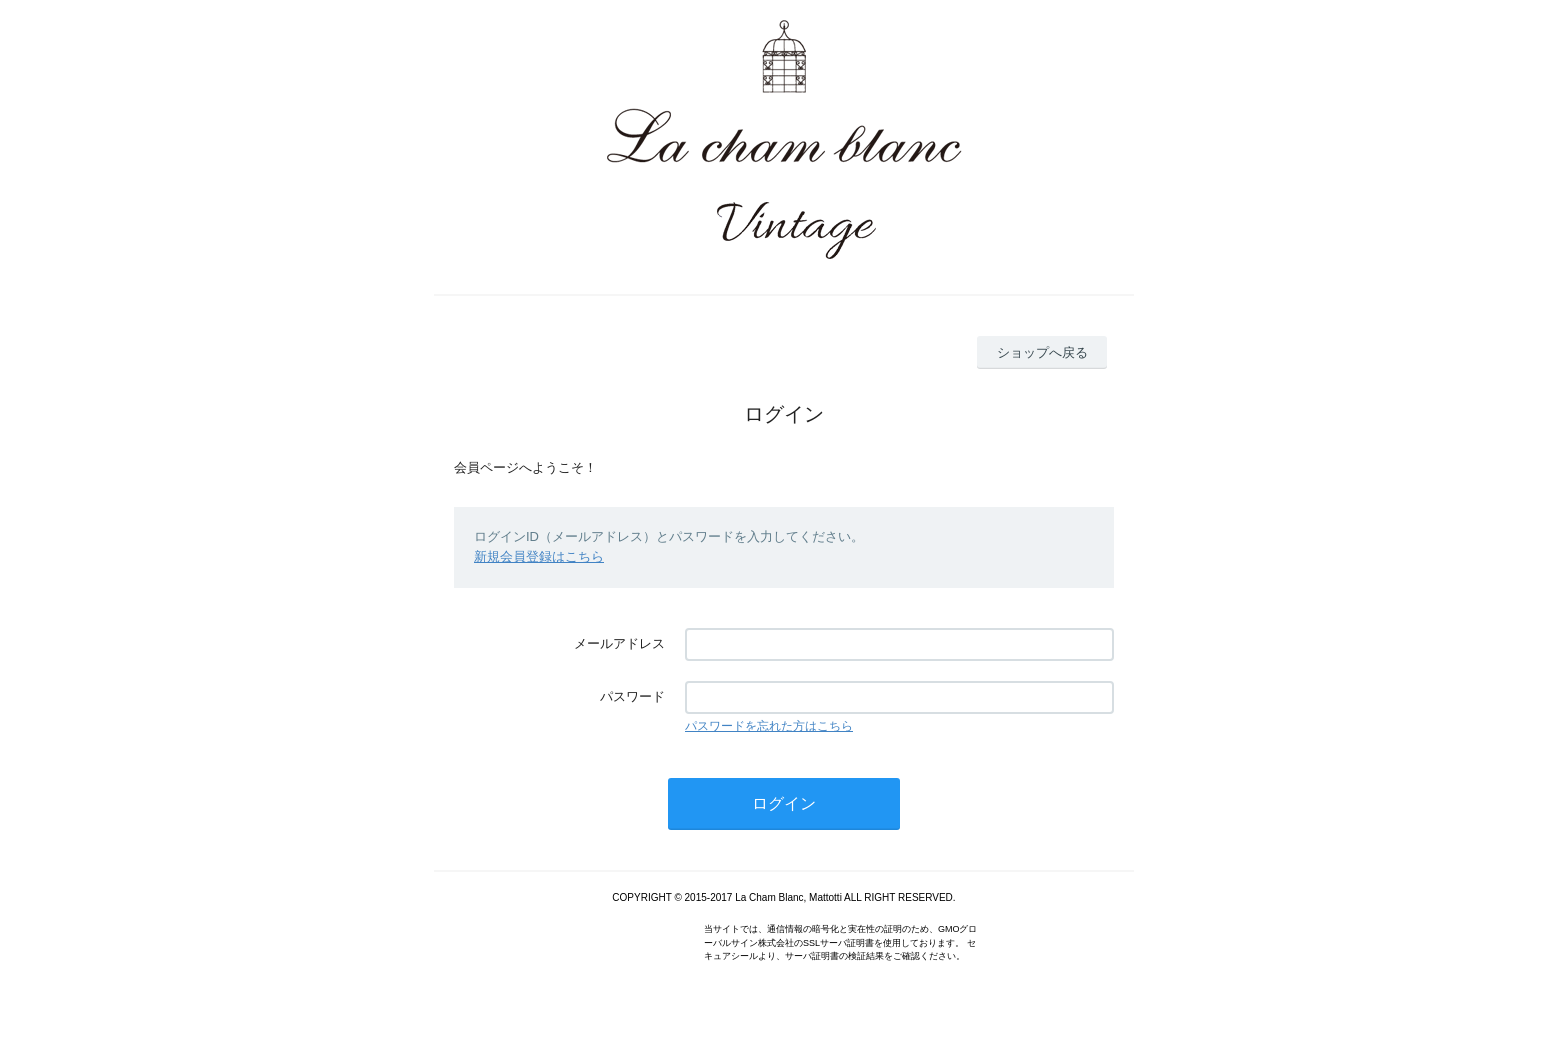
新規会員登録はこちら (539, 556)
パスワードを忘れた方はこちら (769, 726)
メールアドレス (619, 643)
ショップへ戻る (1042, 352)
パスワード (632, 696)
